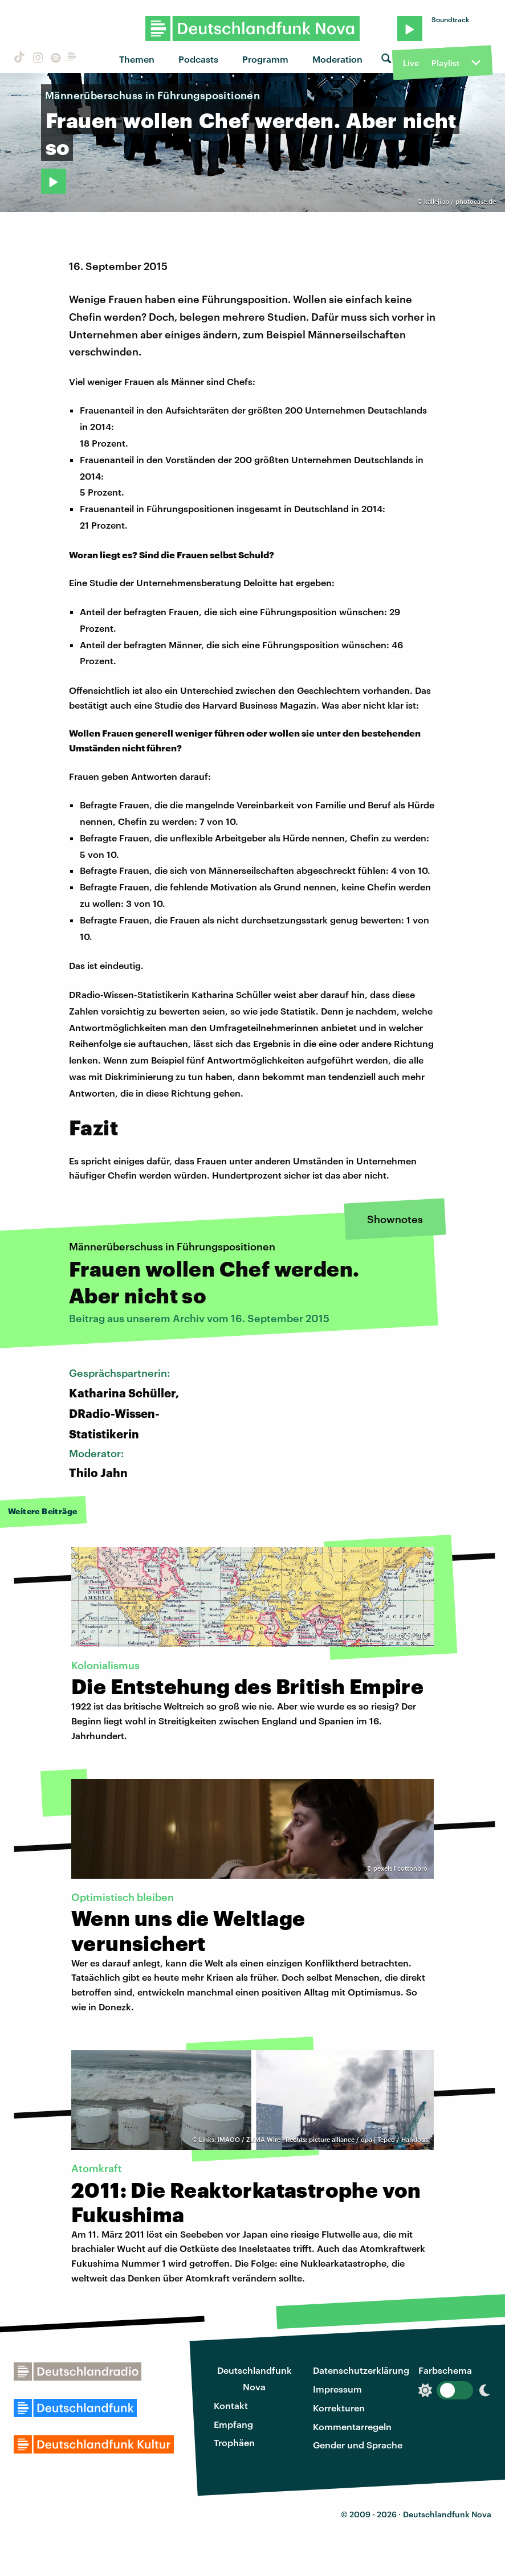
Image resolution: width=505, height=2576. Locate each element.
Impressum (337, 2388)
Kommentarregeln (352, 2426)
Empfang (233, 2424)
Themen (136, 59)
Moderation (337, 59)
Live (411, 63)
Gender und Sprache (357, 2444)
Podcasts (198, 59)
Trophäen (234, 2442)
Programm (265, 59)
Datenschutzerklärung (361, 2370)
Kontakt (231, 2405)
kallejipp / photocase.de (460, 201)
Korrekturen (339, 2407)
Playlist (445, 63)
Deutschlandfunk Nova (254, 2378)
